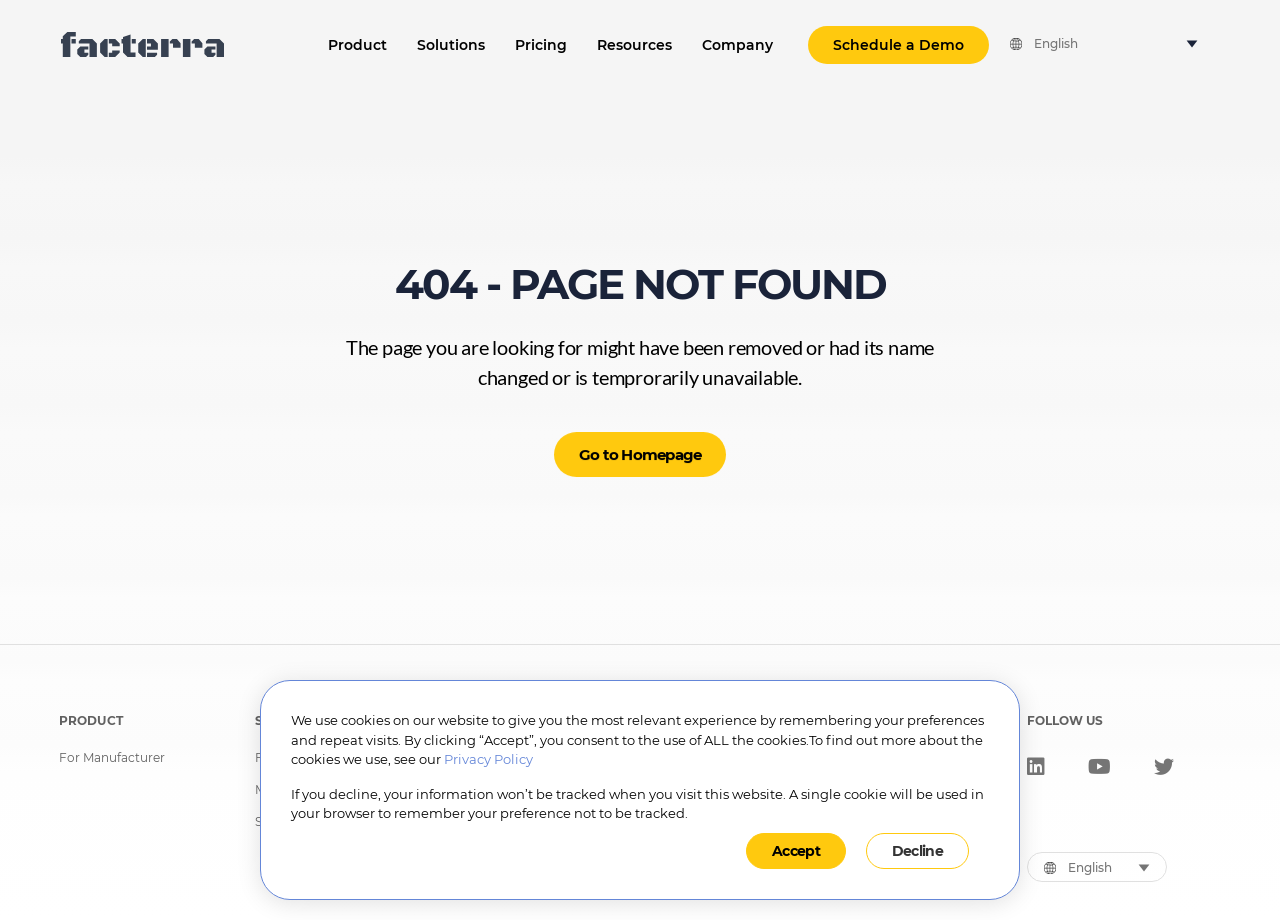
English (1056, 44)
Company (737, 45)
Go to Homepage (640, 454)
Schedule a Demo (898, 45)
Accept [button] (796, 851)
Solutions (451, 45)
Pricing (541, 45)
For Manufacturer (112, 758)
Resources (634, 45)
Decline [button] (917, 851)
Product (357, 45)
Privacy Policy (488, 759)
